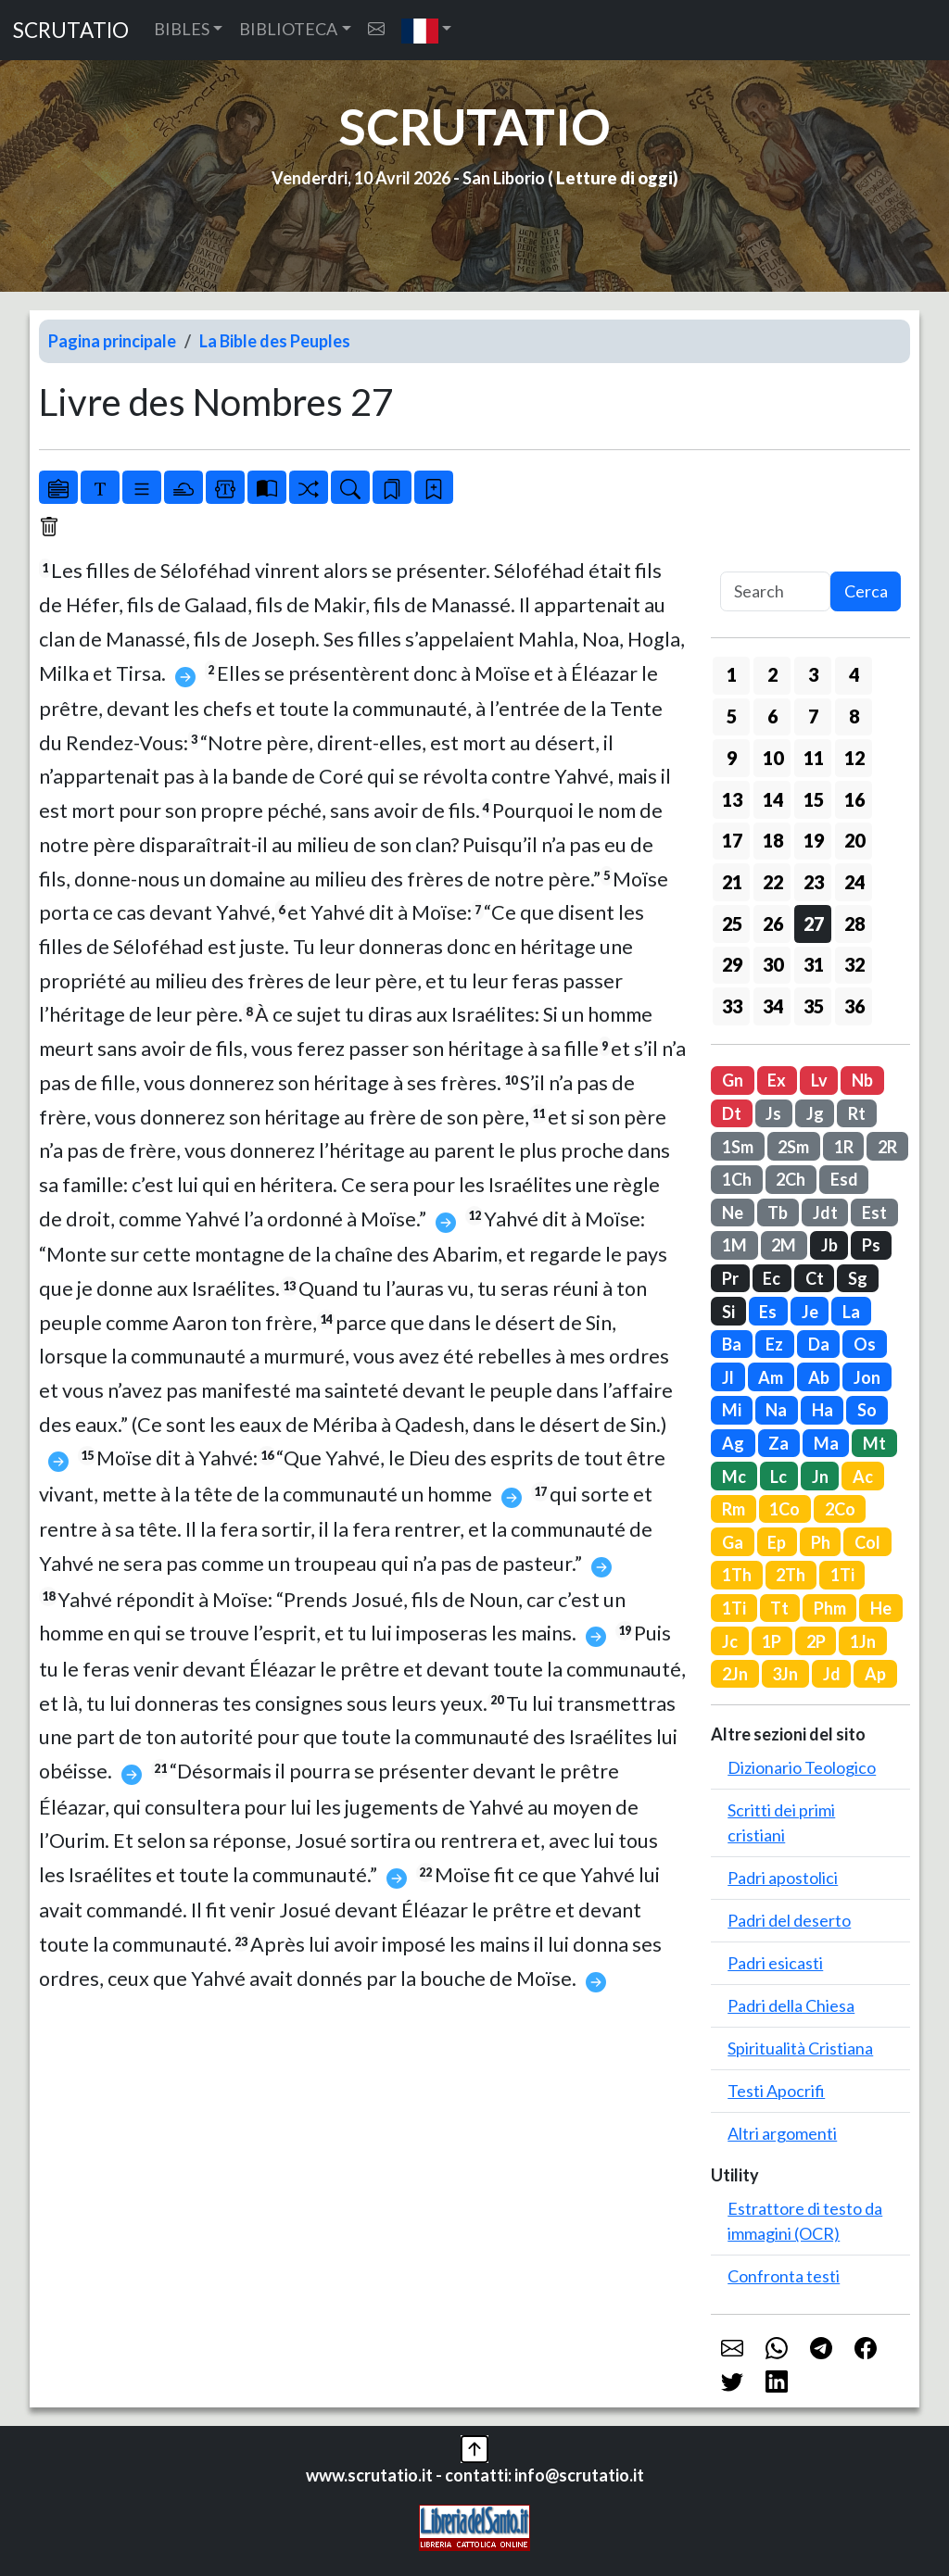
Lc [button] (778, 1476)
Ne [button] (732, 1212)
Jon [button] (867, 1377)
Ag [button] (733, 1443)
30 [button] (773, 964)
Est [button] (874, 1212)
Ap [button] (875, 1674)
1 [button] (732, 674)
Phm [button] (830, 1608)
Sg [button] (857, 1278)
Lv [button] (819, 1080)
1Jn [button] (863, 1641)
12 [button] (854, 758)
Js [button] (773, 1113)
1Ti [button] (842, 1574)
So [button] (867, 1410)
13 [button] (732, 799)
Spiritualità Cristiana (800, 2048)
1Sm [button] (737, 1147)
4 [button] (854, 674)
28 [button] (854, 923)
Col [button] (867, 1542)
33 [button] (732, 1006)
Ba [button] (731, 1344)
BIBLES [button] (181, 29)
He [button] (881, 1608)
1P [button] (771, 1641)
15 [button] (813, 799)
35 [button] (813, 1006)
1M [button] (734, 1245)
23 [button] (813, 882)
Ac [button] (863, 1476)
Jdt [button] (825, 1212)
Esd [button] (844, 1179)
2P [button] (816, 1641)
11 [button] (813, 758)
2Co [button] (840, 1509)
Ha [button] (822, 1410)
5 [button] (732, 716)
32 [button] (854, 964)
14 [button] (773, 799)
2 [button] (772, 674)
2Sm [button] (793, 1147)
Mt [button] (874, 1443)
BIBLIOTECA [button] (288, 29)
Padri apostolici (783, 1877)
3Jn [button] (785, 1674)
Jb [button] (829, 1245)
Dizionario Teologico (802, 1767)
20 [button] (854, 840)
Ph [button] (820, 1542)
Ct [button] (814, 1278)
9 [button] (732, 758)
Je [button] (810, 1311)
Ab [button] (818, 1377)
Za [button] (778, 1443)
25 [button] (732, 923)
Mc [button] (734, 1476)
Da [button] (818, 1344)
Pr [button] (730, 1278)
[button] (427, 30)
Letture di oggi (614, 178)
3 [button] (813, 674)
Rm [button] (733, 1509)
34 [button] (773, 1006)
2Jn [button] (735, 1674)
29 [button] (732, 964)
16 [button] (854, 799)
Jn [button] (820, 1476)
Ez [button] (774, 1344)
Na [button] (776, 1410)
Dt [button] (731, 1113)
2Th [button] (790, 1574)
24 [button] (854, 882)
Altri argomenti (782, 2133)
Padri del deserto (789, 1920)
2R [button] (887, 1147)
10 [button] (773, 758)
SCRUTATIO (71, 30)
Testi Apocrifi (776, 2090)
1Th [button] (737, 1574)
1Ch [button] (737, 1179)
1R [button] (844, 1147)
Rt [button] (857, 1113)
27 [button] (813, 923)
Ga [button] (732, 1542)
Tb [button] (777, 1212)
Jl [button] (728, 1377)
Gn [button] (732, 1080)
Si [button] (728, 1311)
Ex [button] (776, 1080)
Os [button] (865, 1344)
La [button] (851, 1311)
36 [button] (854, 1006)
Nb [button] (862, 1080)
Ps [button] (871, 1245)
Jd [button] (832, 1674)
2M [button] (783, 1245)
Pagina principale (112, 341)
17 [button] (732, 840)
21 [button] (732, 882)
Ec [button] (771, 1278)
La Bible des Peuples (274, 341)
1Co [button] (784, 1509)
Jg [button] (815, 1113)
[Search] (775, 591)
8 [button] (854, 716)
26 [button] (773, 923)
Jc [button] (730, 1641)
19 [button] (813, 840)
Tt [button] (779, 1608)
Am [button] (770, 1377)
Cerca (866, 591)
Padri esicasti (775, 1963)
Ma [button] (826, 1443)
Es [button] (768, 1311)
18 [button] (773, 840)
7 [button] (813, 716)
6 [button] (772, 716)
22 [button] (773, 882)
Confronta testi (784, 2276)
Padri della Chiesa (791, 2005)
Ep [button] (776, 1542)
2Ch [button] (790, 1179)
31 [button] (813, 964)
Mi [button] (731, 1410)
